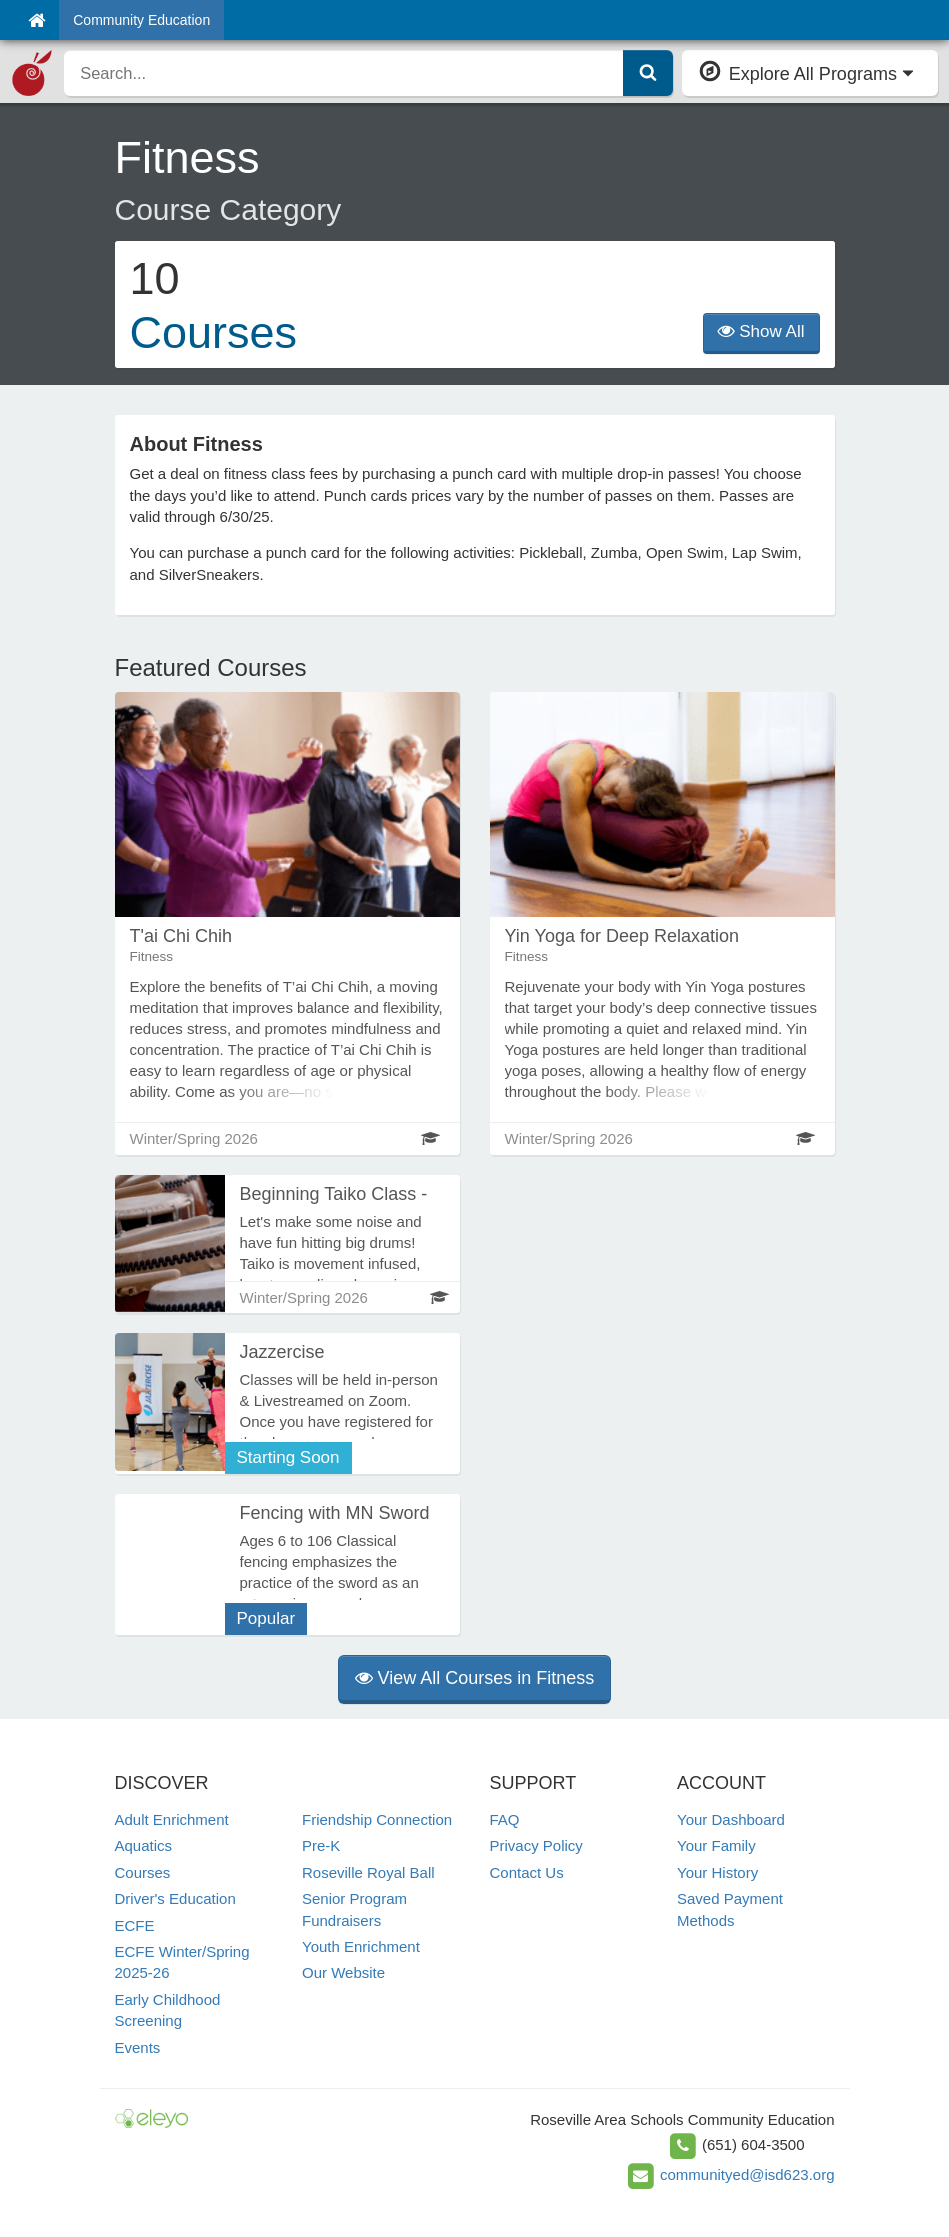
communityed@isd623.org (747, 2174)
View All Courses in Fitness (475, 1678)
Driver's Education (175, 1898)
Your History (717, 1872)
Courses (143, 1872)
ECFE (135, 1925)
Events (138, 2047)
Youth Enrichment (361, 1946)
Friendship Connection (377, 1819)
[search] (343, 73)
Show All (761, 331)
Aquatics (144, 1845)
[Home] (36, 20)
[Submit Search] (648, 73)
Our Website (343, 1972)
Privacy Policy (536, 1845)
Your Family (716, 1845)
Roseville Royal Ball (368, 1872)
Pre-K (321, 1845)
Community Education (141, 20)
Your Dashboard (731, 1819)
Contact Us (527, 1872)
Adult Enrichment (172, 1819)
